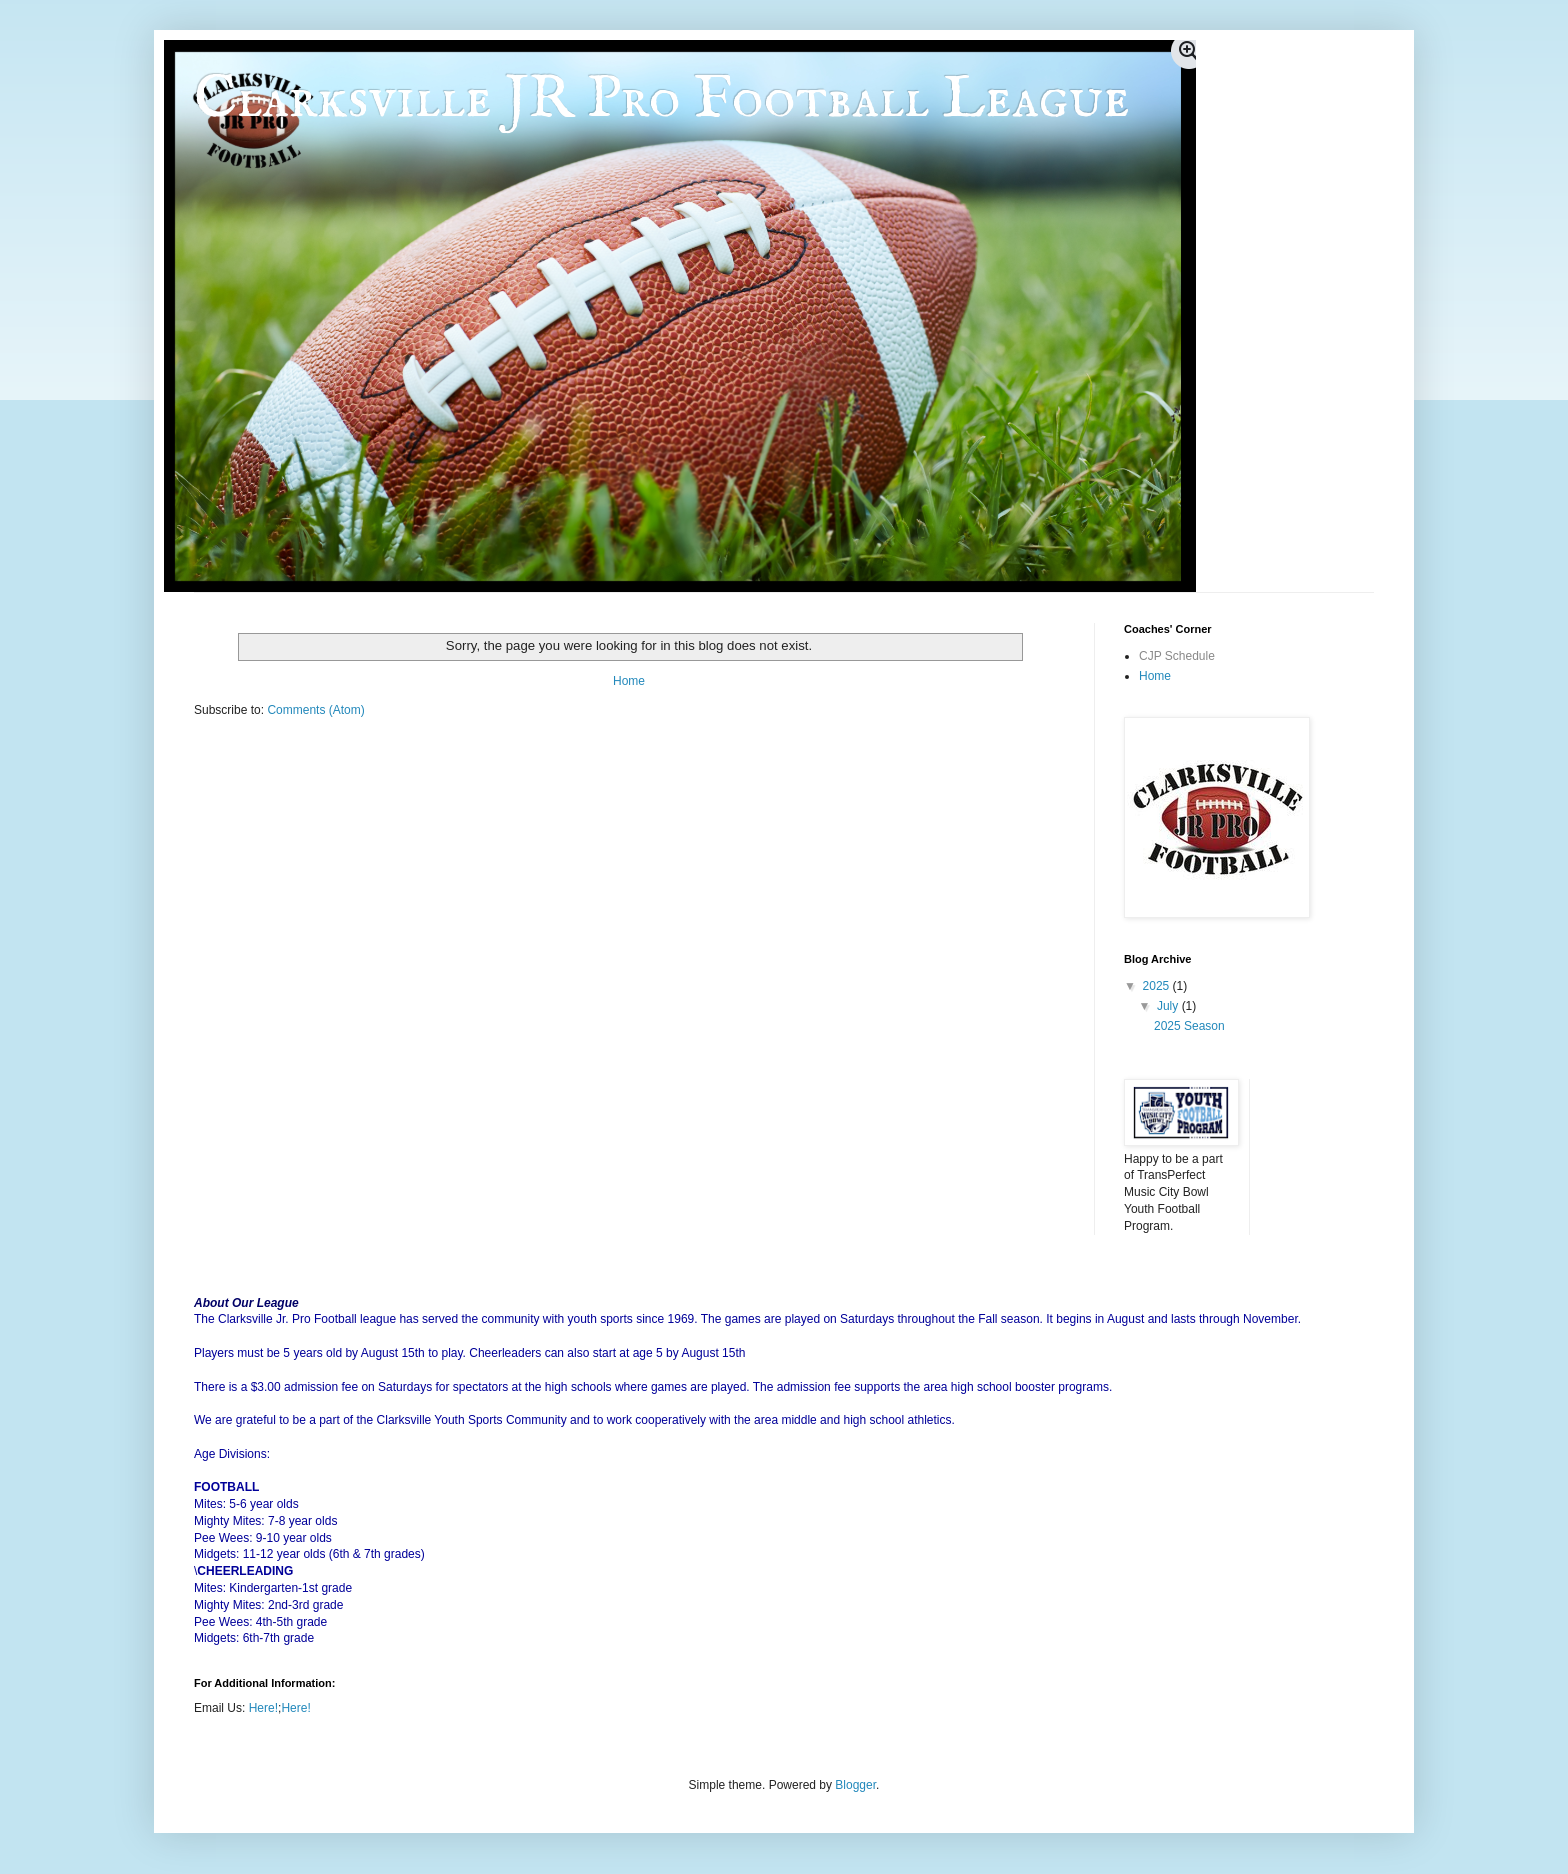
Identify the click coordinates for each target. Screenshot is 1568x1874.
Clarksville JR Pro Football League (662, 100)
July (1169, 1006)
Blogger (855, 1785)
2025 (1158, 986)
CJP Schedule (1177, 656)
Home (629, 681)
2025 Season (1189, 1026)
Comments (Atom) (315, 710)
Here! (263, 1708)
